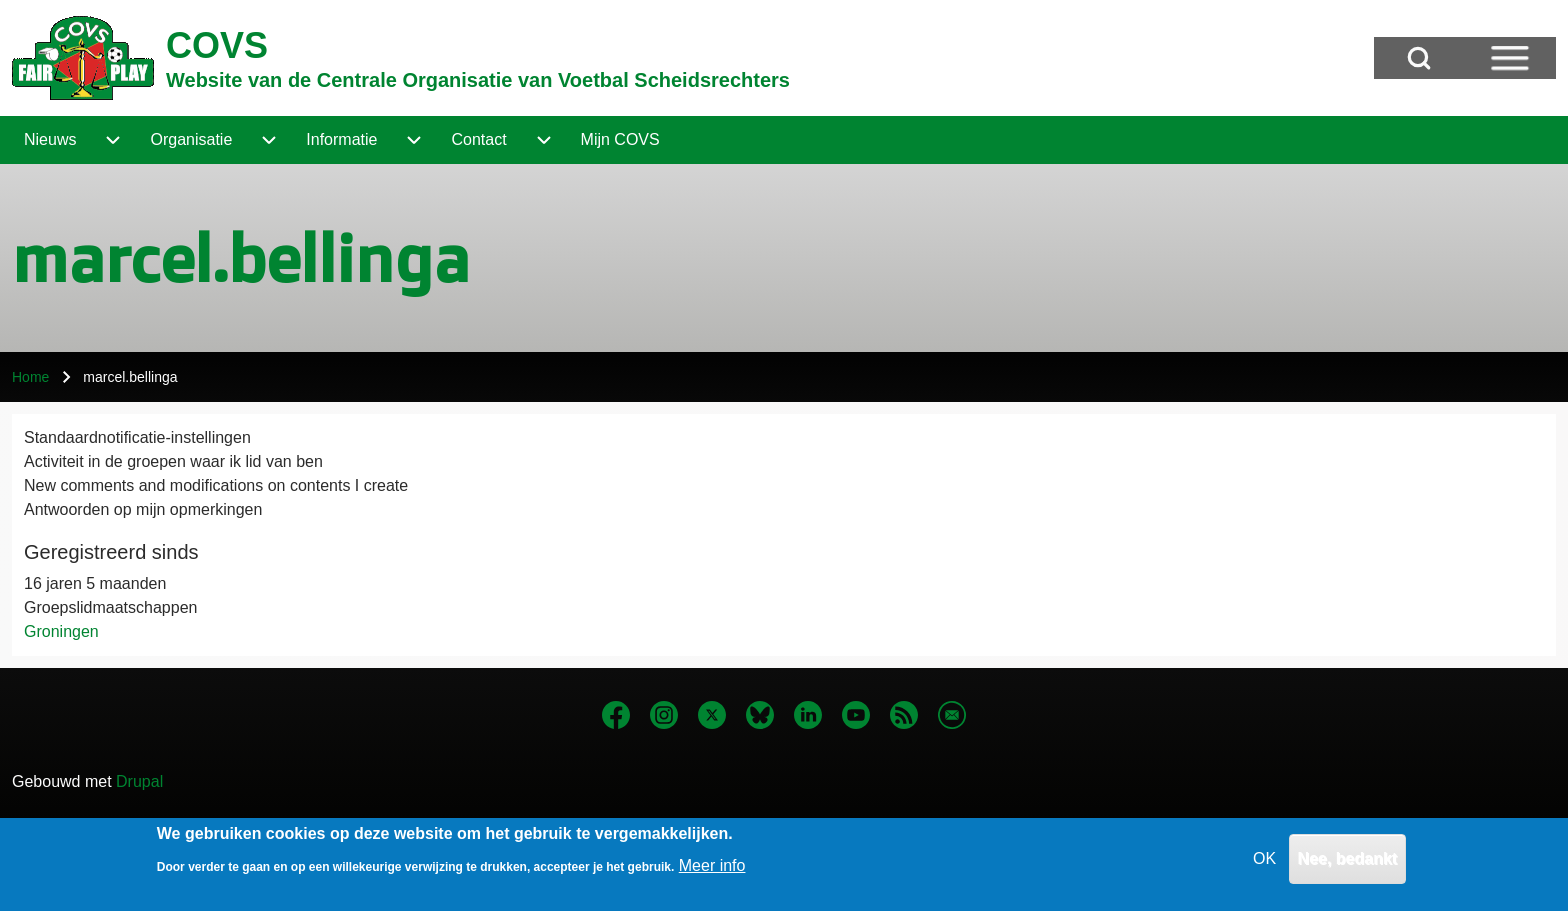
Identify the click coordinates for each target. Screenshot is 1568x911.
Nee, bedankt (1348, 865)
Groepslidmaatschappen (110, 607)
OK (1264, 865)
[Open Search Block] (1419, 58)
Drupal (139, 781)
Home (30, 377)
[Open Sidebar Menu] (1510, 58)
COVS (217, 45)
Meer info (712, 872)
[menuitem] (50, 140)
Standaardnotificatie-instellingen (137, 437)
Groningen (61, 631)
